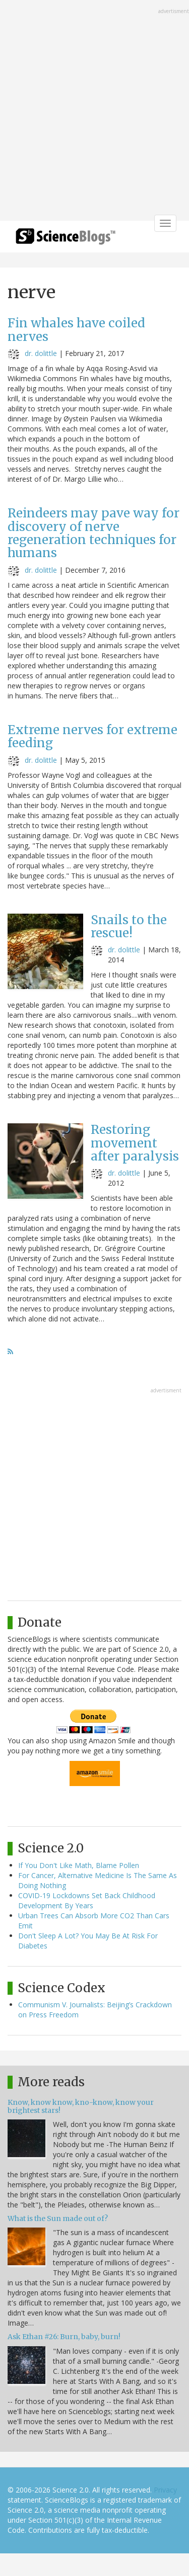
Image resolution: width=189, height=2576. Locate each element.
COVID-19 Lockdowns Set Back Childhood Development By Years (86, 1900)
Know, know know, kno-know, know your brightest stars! (81, 2106)
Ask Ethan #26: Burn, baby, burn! (64, 2336)
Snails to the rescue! (129, 926)
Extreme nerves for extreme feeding (92, 736)
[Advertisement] (94, 111)
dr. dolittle (41, 353)
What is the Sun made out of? (58, 2218)
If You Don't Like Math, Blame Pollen (78, 1865)
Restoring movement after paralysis (135, 1143)
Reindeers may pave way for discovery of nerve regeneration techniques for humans (93, 533)
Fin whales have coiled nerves (76, 329)
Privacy (165, 2490)
